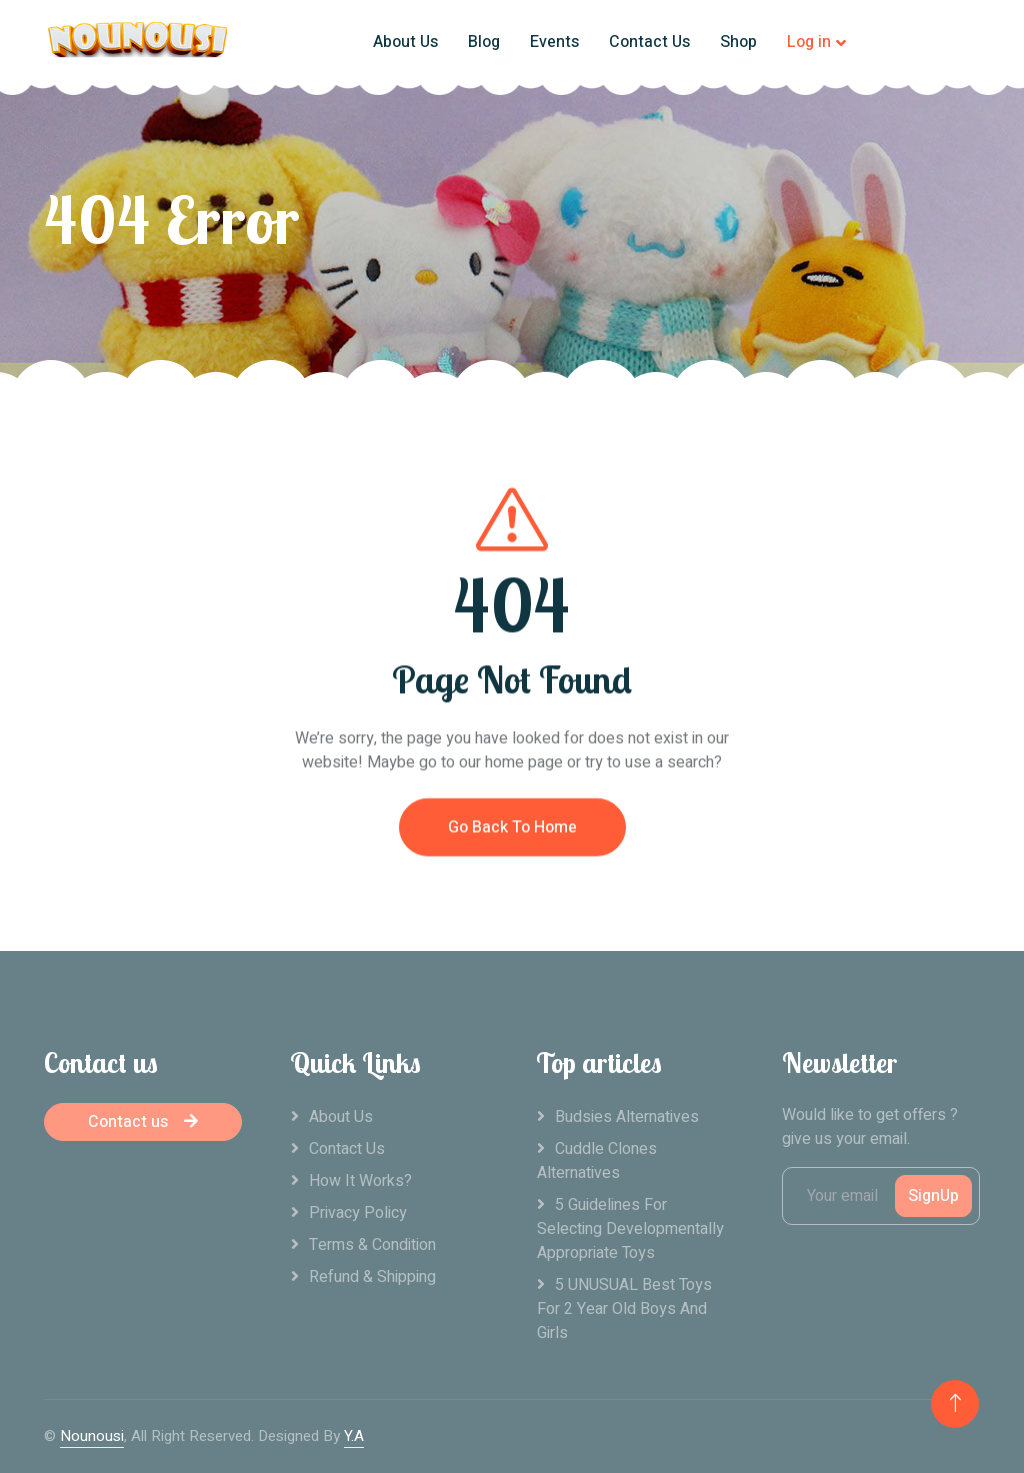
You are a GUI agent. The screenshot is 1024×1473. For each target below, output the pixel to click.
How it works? (360, 1181)
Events (554, 42)
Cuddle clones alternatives (597, 1161)
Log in (809, 42)
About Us (405, 42)
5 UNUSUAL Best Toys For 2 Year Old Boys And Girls (624, 1309)
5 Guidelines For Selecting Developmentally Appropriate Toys (630, 1229)
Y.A (354, 1436)
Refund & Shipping (372, 1277)
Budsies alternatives (627, 1117)
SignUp (933, 1196)
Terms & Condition (372, 1245)
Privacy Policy (358, 1213)
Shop (738, 42)
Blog (484, 42)
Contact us (143, 1122)
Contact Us (649, 42)
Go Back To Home (512, 845)
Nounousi (92, 1436)
